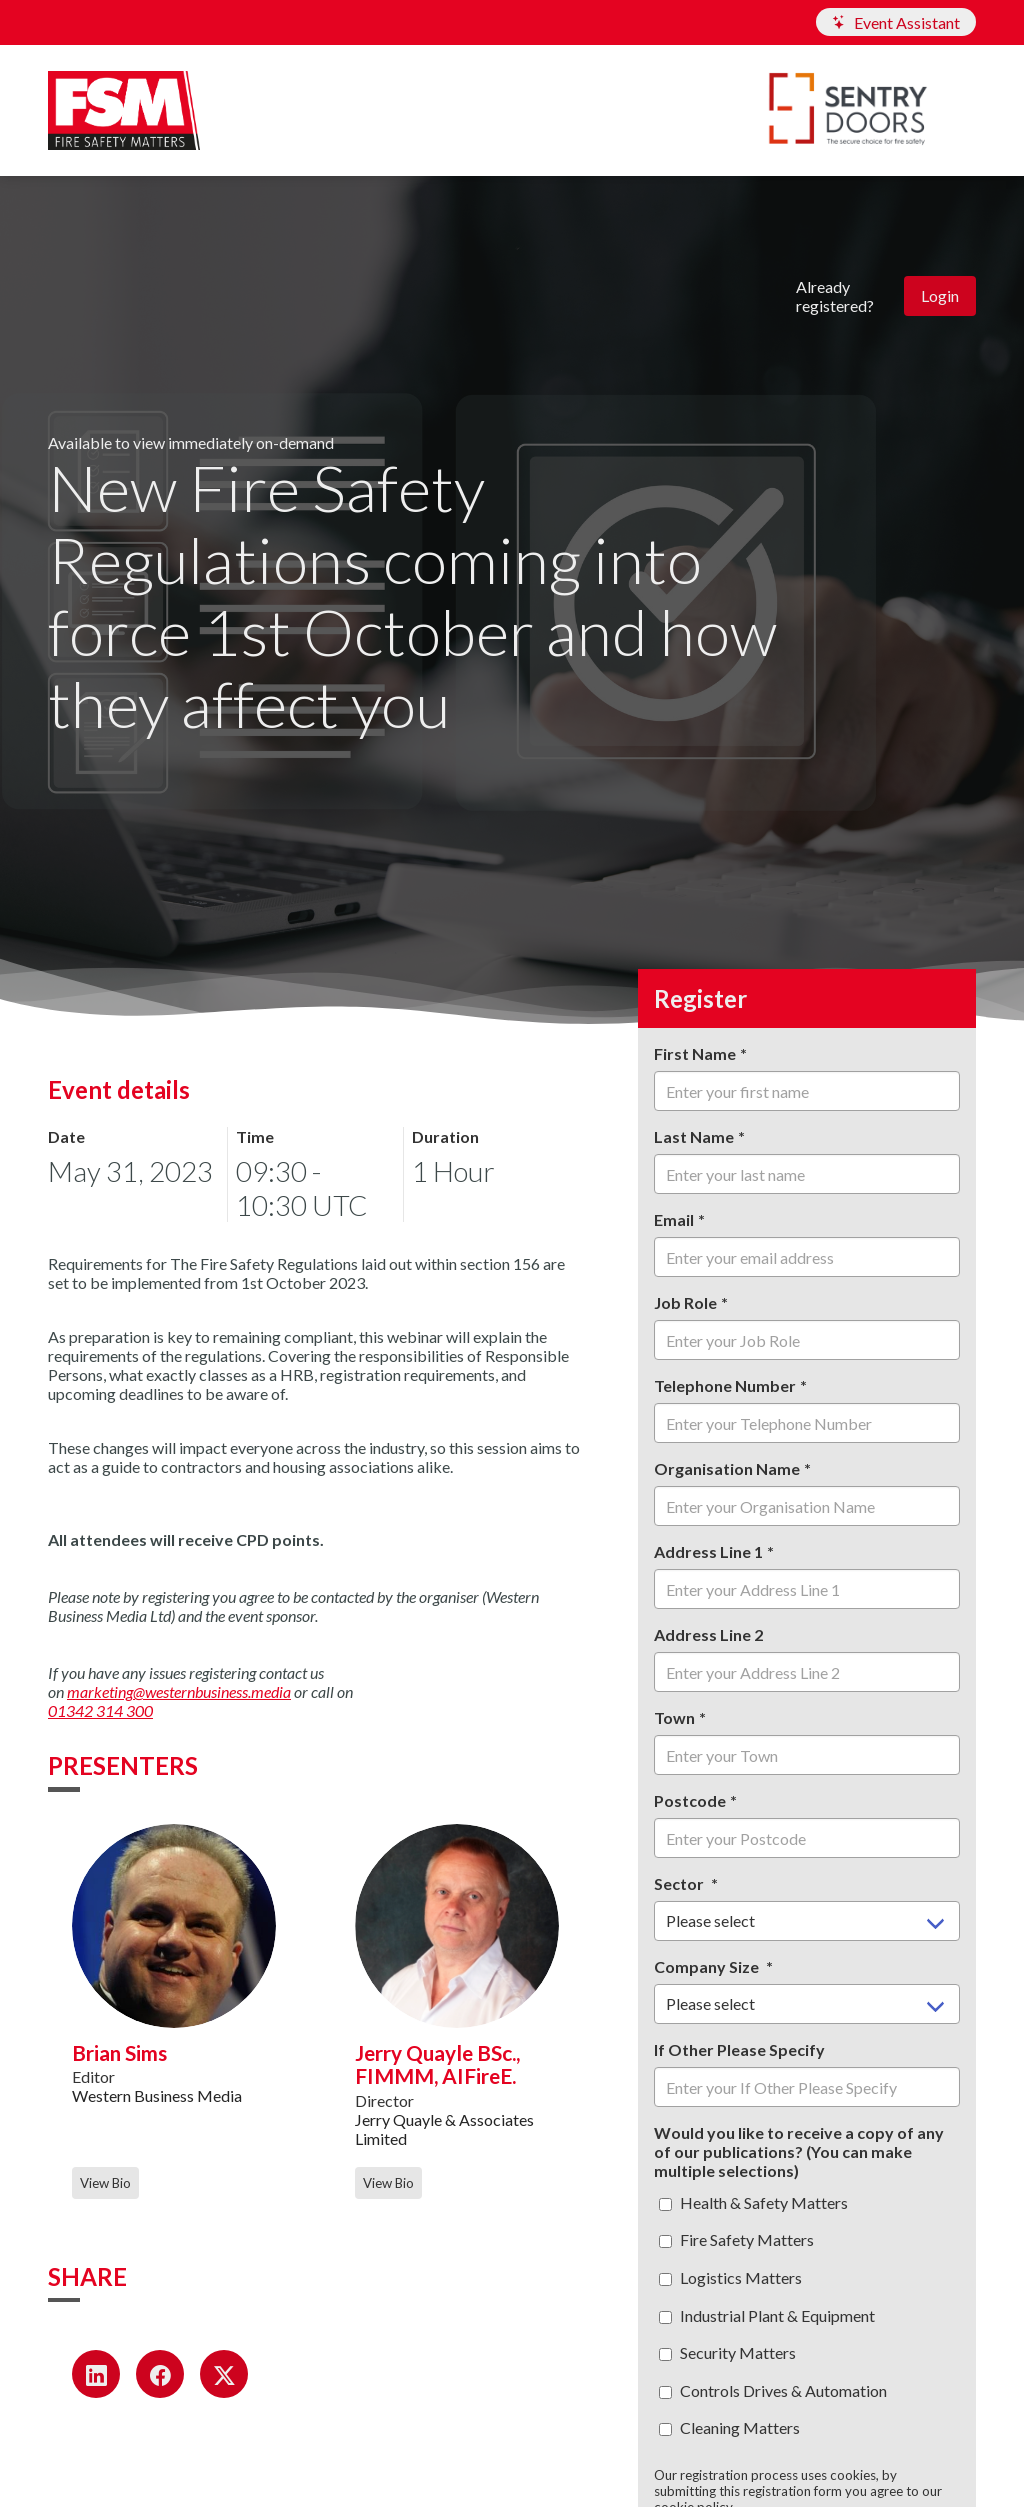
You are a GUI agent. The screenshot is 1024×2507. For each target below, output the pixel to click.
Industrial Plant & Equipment (767, 2315)
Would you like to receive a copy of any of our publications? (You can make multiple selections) (799, 2151)
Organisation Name (727, 1468)
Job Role (685, 1302)
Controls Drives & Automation (773, 2390)
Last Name (694, 1136)
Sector (680, 1883)
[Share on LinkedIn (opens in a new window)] (96, 2374)
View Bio (105, 2183)
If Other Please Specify (739, 2049)
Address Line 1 (708, 1551)
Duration (445, 1136)
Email (674, 1219)
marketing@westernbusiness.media (179, 1691)
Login (940, 295)
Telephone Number (725, 1385)
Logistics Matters (730, 2277)
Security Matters (727, 2352)
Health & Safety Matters (753, 2202)
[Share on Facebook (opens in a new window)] (160, 2374)
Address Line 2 (708, 1634)
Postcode (690, 1800)
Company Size (708, 1966)
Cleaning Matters (729, 2427)
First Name (695, 1053)
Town (674, 1717)
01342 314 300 (100, 1710)
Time (255, 1136)
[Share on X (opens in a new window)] (224, 2374)
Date (66, 1136)
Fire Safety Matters (736, 2239)
